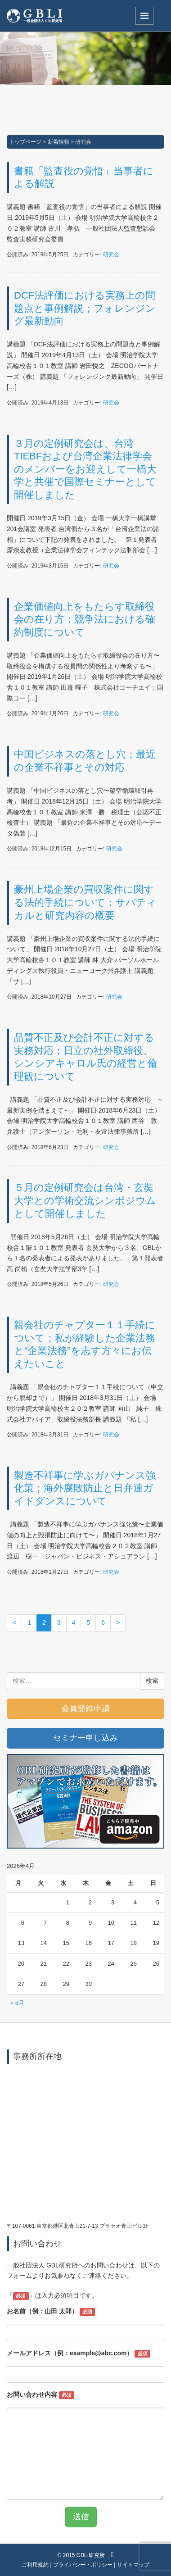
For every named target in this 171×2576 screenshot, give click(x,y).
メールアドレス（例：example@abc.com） (78, 2353)
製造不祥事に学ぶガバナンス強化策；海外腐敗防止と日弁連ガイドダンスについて (85, 1488)
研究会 (111, 254)
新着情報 (58, 142)
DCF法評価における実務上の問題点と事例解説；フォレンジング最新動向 (85, 308)
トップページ (25, 142)
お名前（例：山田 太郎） (51, 2312)
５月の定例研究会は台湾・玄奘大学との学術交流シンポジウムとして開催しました (85, 1200)
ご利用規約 (35, 2565)
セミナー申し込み (85, 1737)
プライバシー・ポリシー (82, 2565)
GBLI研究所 (90, 2555)
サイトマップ (133, 2565)
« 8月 (17, 2002)
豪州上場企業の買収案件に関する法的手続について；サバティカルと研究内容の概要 (85, 902)
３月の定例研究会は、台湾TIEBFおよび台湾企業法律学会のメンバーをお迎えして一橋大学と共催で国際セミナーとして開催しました (85, 469)
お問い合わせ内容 (40, 2395)
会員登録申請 (85, 1708)
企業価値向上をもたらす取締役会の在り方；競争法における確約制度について (84, 619)
